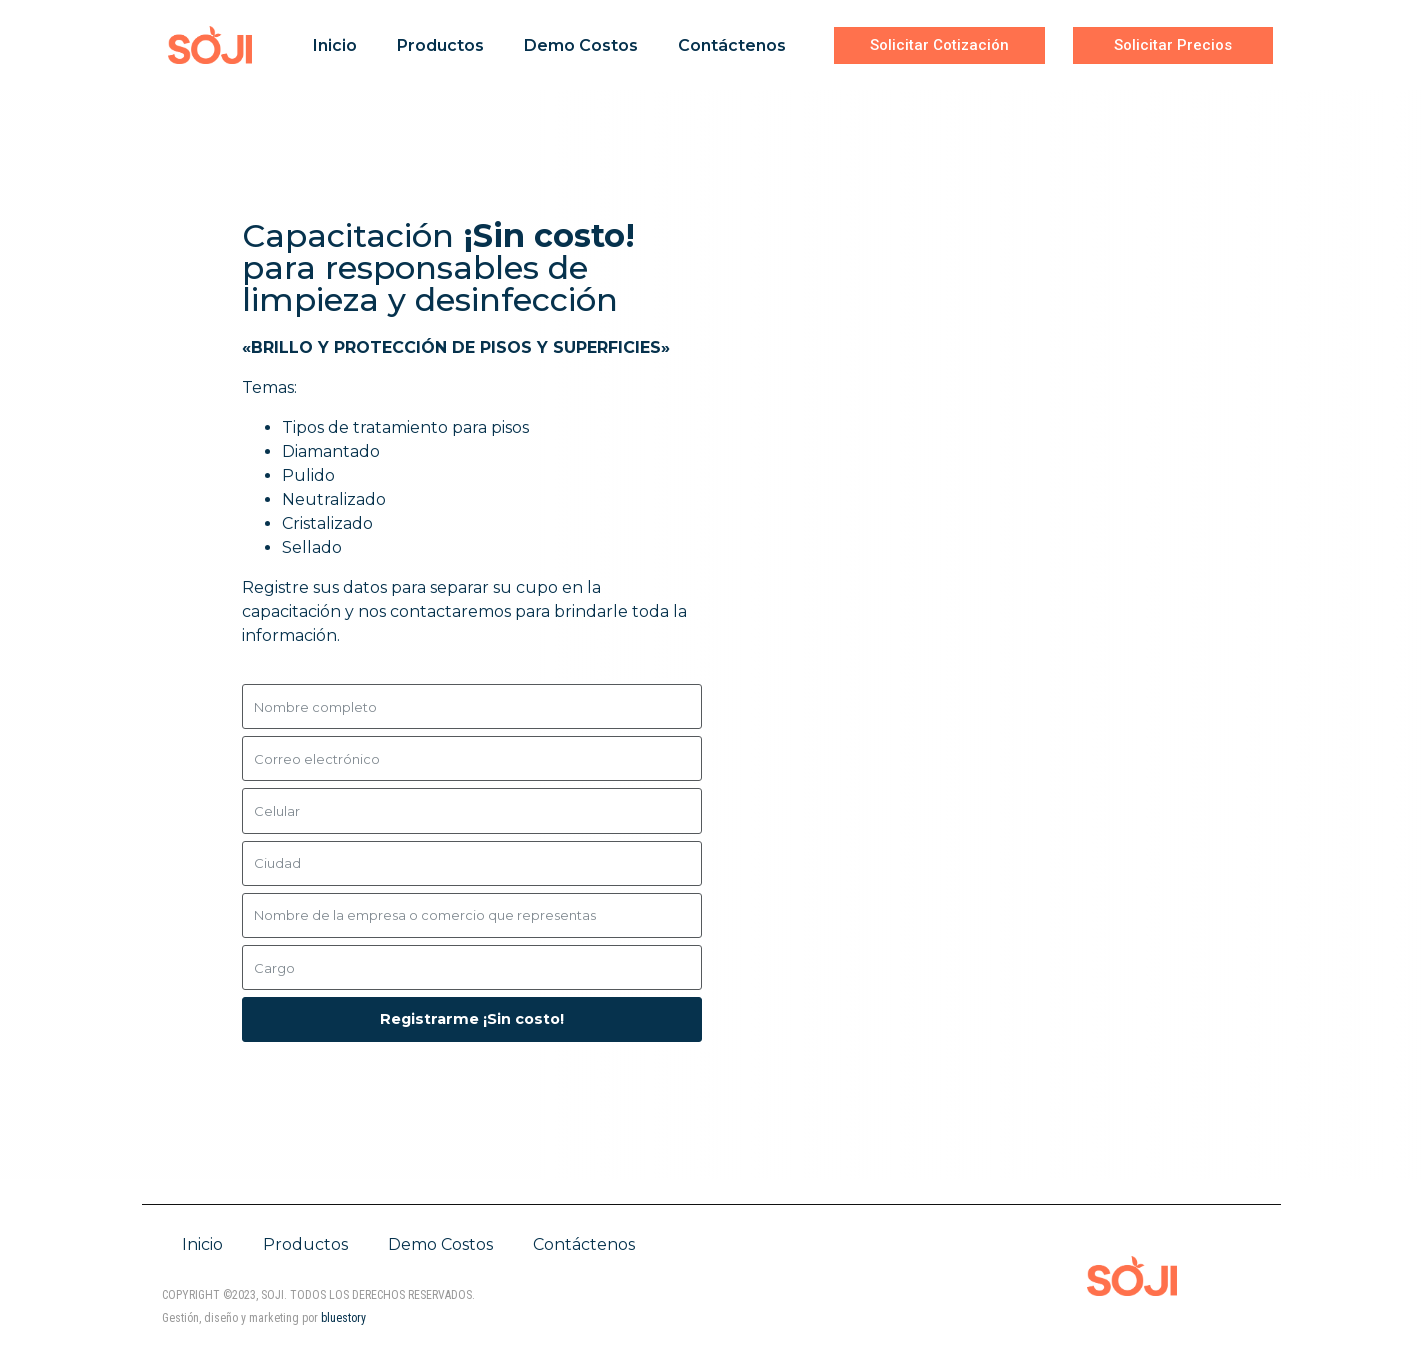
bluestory (343, 1318)
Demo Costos (581, 45)
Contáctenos (732, 45)
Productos (440, 45)
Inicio (335, 45)
